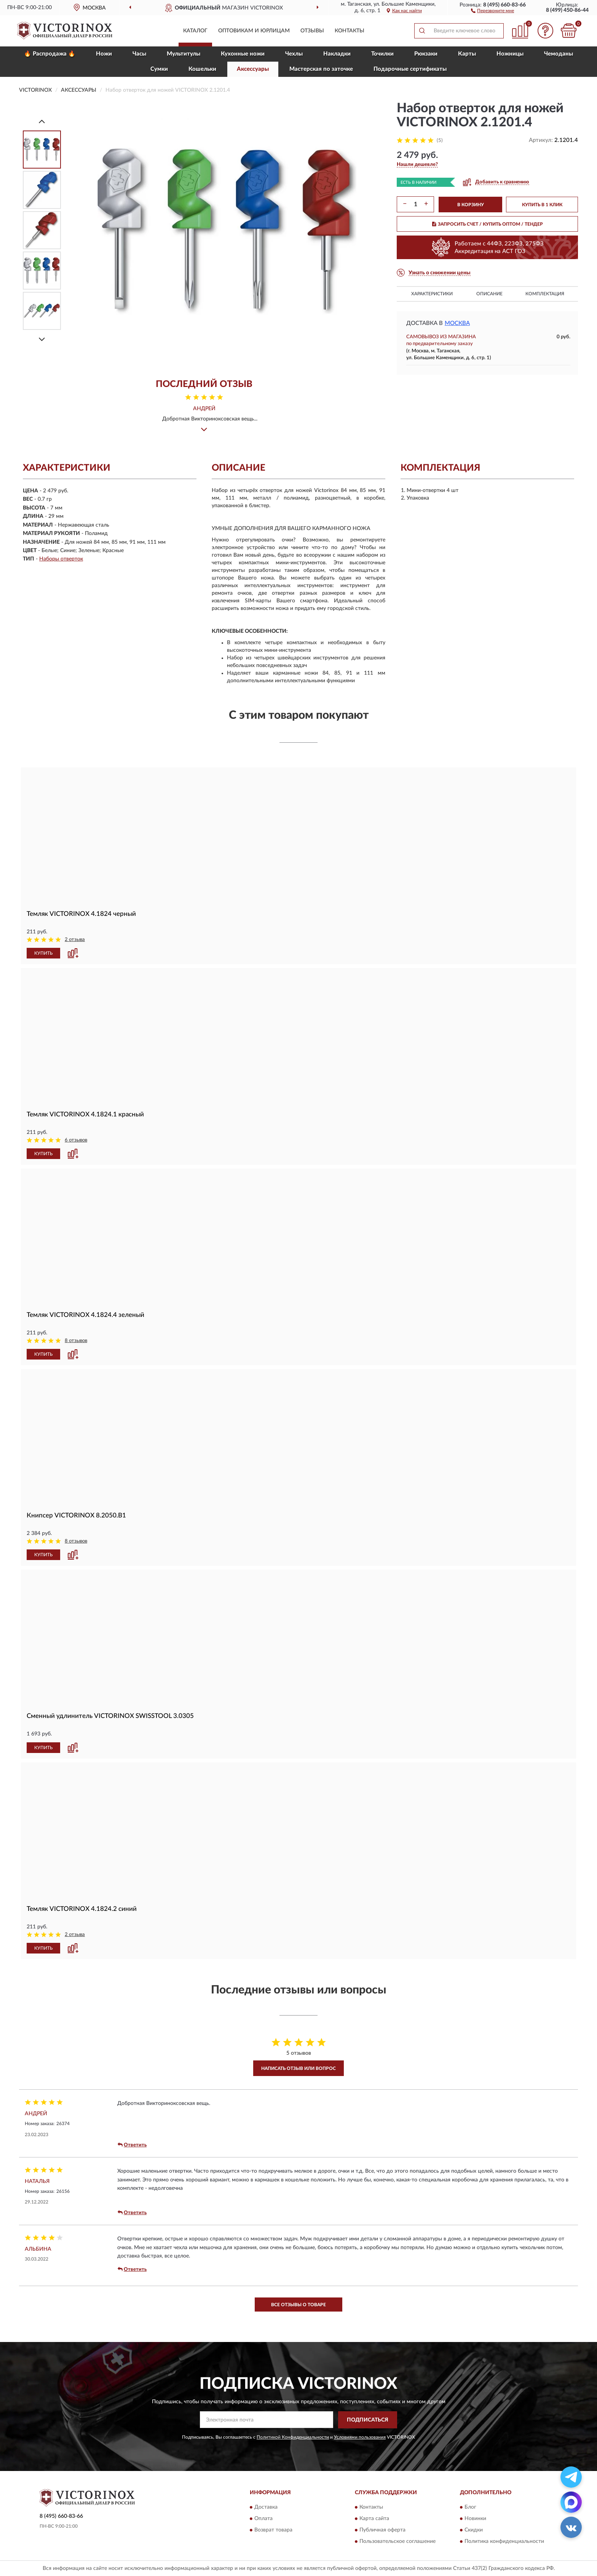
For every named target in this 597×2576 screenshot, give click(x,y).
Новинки (475, 2519)
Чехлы (294, 54)
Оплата (263, 2519)
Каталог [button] (195, 30)
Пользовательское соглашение (397, 2541)
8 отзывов (76, 1340)
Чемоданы (558, 54)
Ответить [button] (132, 2145)
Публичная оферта (382, 2530)
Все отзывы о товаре (298, 2304)
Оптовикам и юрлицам (254, 30)
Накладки (337, 54)
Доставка (266, 2507)
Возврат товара (273, 2530)
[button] (492, 10)
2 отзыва (75, 939)
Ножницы (510, 54)
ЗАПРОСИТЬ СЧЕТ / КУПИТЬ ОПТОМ (487, 224)
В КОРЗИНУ (470, 204)
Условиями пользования (360, 2437)
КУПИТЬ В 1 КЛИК (542, 204)
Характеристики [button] (432, 293)
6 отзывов (76, 1140)
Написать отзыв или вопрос (298, 2068)
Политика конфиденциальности (504, 2541)
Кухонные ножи (243, 54)
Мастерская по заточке (321, 69)
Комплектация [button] (544, 293)
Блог (470, 2507)
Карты (467, 54)
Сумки (159, 69)
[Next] (42, 339)
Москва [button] (457, 323)
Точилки (382, 54)
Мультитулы (183, 54)
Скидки (474, 2530)
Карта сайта (374, 2519)
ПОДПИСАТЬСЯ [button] (367, 2420)
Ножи (104, 54)
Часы (139, 54)
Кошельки (202, 69)
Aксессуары (253, 69)
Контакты (349, 30)
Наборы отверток (61, 559)
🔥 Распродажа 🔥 (49, 54)
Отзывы (312, 30)
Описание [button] (489, 293)
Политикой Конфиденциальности (293, 2437)
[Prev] (42, 121)
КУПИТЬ (43, 953)
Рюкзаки (425, 54)
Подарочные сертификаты (410, 69)
